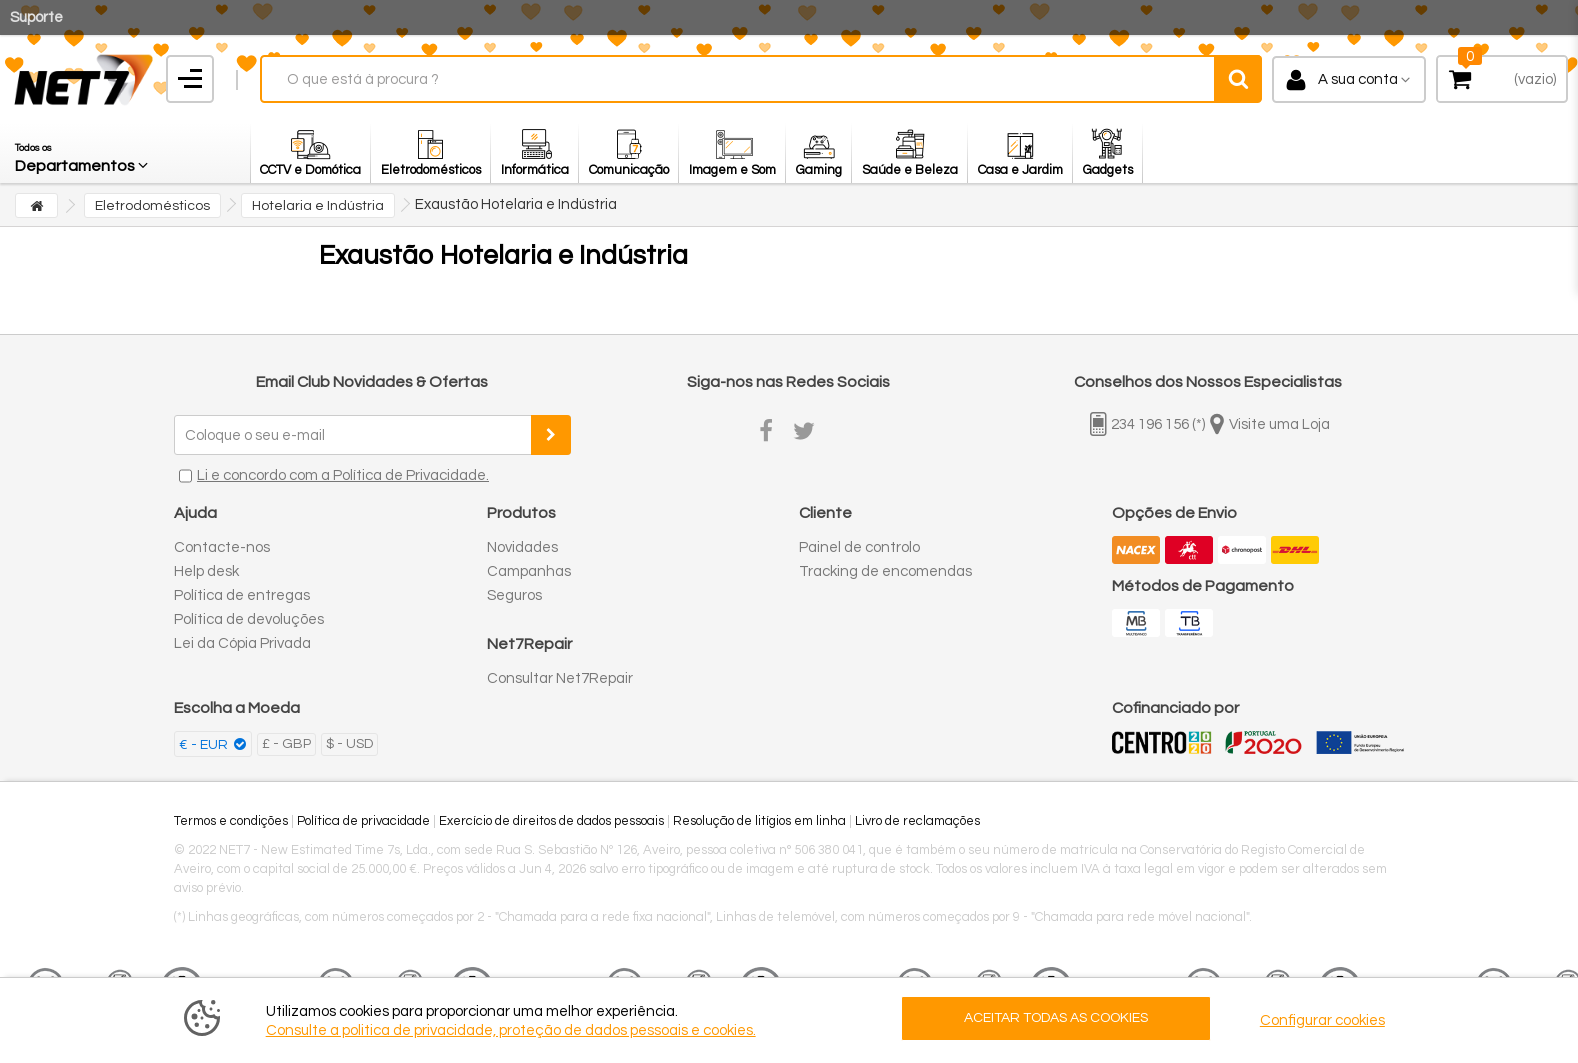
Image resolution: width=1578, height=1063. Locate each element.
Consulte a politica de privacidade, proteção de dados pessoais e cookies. (511, 1030)
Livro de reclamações (917, 821)
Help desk (206, 571)
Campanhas (529, 571)
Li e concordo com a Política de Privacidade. (343, 475)
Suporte (36, 17)
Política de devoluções (249, 619)
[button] (83, 153)
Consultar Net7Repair (560, 678)
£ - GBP (286, 744)
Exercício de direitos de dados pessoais (551, 821)
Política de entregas (242, 595)
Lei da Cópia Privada (242, 643)
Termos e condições (231, 821)
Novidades (522, 547)
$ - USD (349, 744)
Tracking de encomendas (885, 571)
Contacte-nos (222, 547)
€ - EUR (205, 745)
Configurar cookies (1322, 1020)
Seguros (514, 595)
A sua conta (1358, 79)
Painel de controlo (859, 547)
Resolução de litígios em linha (759, 821)
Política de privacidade (363, 821)
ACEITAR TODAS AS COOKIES (1056, 1018)
